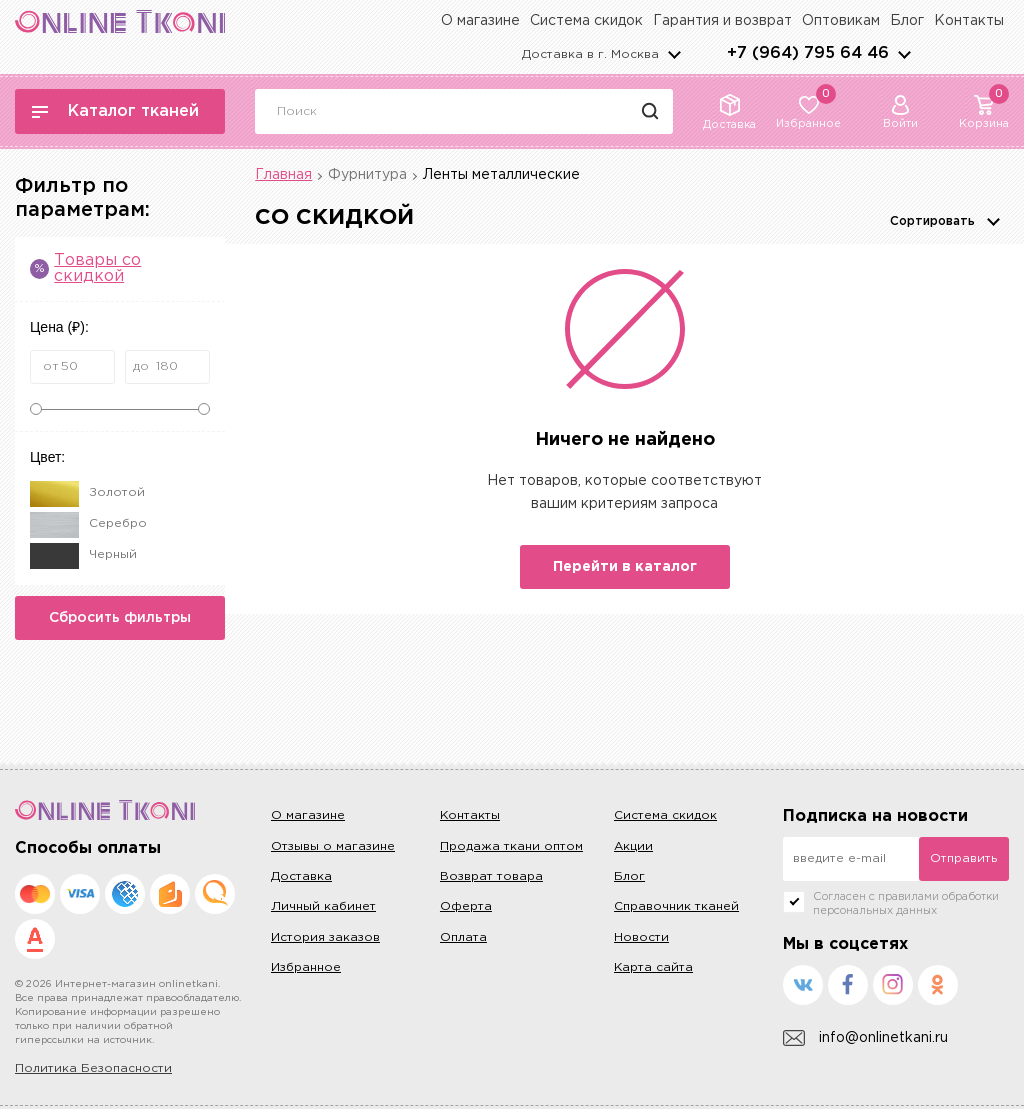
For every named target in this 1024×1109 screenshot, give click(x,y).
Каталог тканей (115, 111)
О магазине (480, 21)
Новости (641, 937)
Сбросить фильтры (120, 618)
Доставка (301, 876)
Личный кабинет (323, 906)
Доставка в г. (590, 54)
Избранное (306, 967)
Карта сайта (653, 967)
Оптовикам (841, 21)
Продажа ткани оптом (511, 846)
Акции (633, 846)
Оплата (463, 937)
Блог (907, 21)
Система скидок (586, 21)
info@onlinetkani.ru (865, 1038)
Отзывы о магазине (333, 846)
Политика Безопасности (93, 1068)
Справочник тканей (676, 906)
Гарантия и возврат (722, 21)
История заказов (325, 937)
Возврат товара (491, 876)
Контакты (969, 21)
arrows (904, 54)
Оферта (466, 906)
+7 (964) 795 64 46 (808, 53)
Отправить (963, 858)
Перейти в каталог (625, 567)
